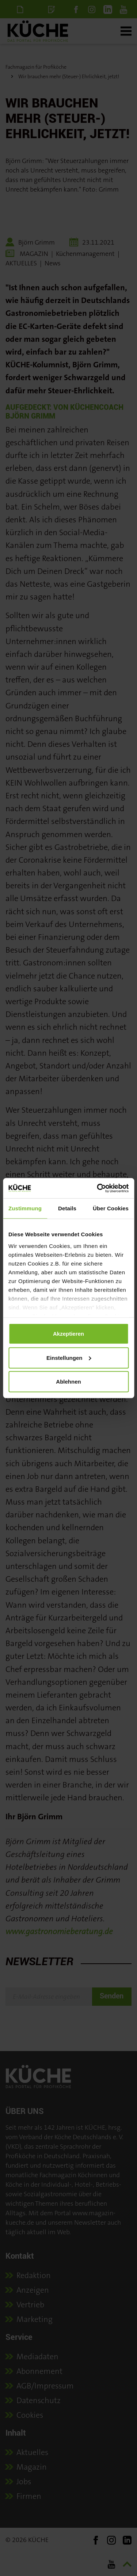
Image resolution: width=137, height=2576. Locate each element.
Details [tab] (67, 1208)
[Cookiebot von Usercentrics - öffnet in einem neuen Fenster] (97, 1188)
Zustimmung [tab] (25, 1208)
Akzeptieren (68, 1334)
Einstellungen (68, 1357)
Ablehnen (68, 1381)
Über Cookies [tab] (111, 1208)
